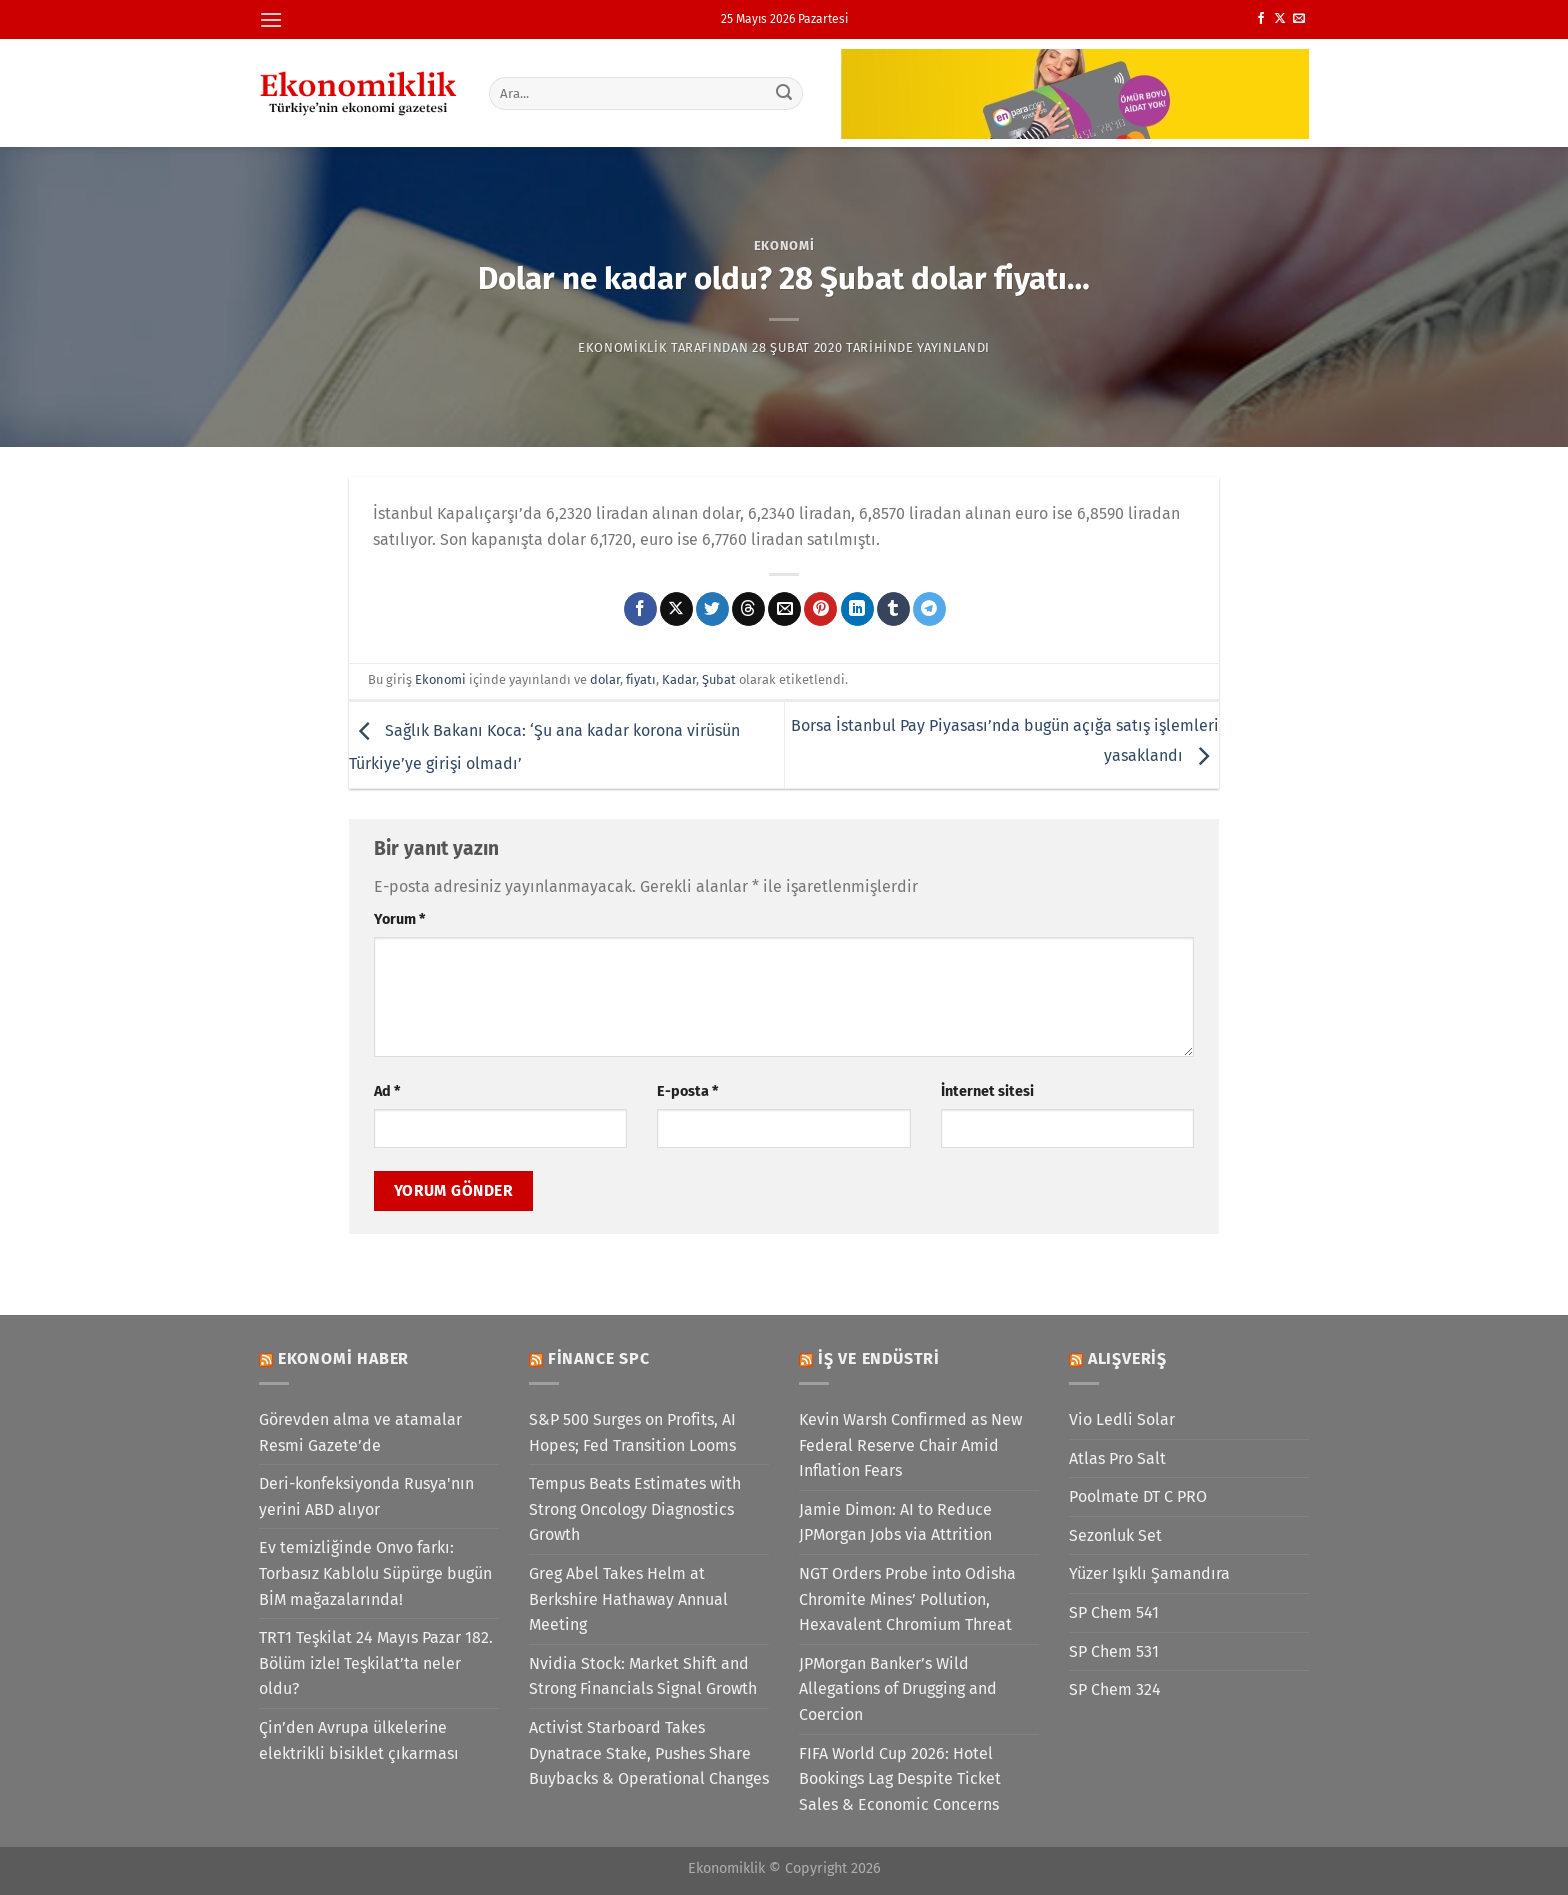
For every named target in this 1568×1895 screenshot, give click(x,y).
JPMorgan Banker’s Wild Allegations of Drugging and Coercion (898, 1689)
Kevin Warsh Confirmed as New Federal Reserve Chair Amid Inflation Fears (910, 1445)
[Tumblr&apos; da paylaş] (893, 609)
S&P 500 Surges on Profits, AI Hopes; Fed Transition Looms (632, 1432)
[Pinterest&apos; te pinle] (820, 609)
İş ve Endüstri (879, 1358)
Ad (387, 1091)
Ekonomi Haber (343, 1358)
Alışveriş (1127, 1358)
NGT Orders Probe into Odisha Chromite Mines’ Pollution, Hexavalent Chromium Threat (907, 1599)
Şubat (719, 679)
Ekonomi (784, 245)
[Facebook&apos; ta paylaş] (640, 609)
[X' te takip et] (1280, 19)
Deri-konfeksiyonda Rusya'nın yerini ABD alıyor (366, 1496)
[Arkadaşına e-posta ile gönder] (784, 609)
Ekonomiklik (622, 347)
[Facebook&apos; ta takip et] (1261, 19)
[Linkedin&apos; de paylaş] (857, 609)
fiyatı (641, 679)
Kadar (679, 679)
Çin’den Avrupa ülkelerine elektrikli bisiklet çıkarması (359, 1740)
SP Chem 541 (1114, 1612)
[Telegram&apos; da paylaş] (929, 609)
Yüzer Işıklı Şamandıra (1149, 1573)
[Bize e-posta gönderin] (1299, 19)
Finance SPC (599, 1358)
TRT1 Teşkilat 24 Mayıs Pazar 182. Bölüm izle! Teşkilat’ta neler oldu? (376, 1663)
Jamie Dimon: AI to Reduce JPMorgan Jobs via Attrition (895, 1522)
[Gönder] (785, 93)
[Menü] (271, 19)
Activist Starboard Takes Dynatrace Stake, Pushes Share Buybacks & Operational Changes (649, 1753)
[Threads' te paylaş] (748, 609)
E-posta (687, 1091)
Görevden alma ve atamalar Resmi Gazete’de (360, 1432)
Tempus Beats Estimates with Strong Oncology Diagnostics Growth (635, 1509)
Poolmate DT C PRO (1138, 1496)
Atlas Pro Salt (1117, 1458)
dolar (605, 679)
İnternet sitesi (987, 1091)
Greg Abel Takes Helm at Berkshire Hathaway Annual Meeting (628, 1599)
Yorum (399, 919)
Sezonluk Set (1115, 1535)
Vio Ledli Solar (1122, 1419)
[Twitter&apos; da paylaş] (712, 609)
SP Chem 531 (1114, 1651)
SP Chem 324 (1115, 1689)
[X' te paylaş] (676, 609)
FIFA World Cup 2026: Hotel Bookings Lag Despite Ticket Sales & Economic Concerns (900, 1779)
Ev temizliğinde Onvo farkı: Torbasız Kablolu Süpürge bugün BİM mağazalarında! (375, 1573)
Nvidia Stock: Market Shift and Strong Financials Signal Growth (643, 1676)
